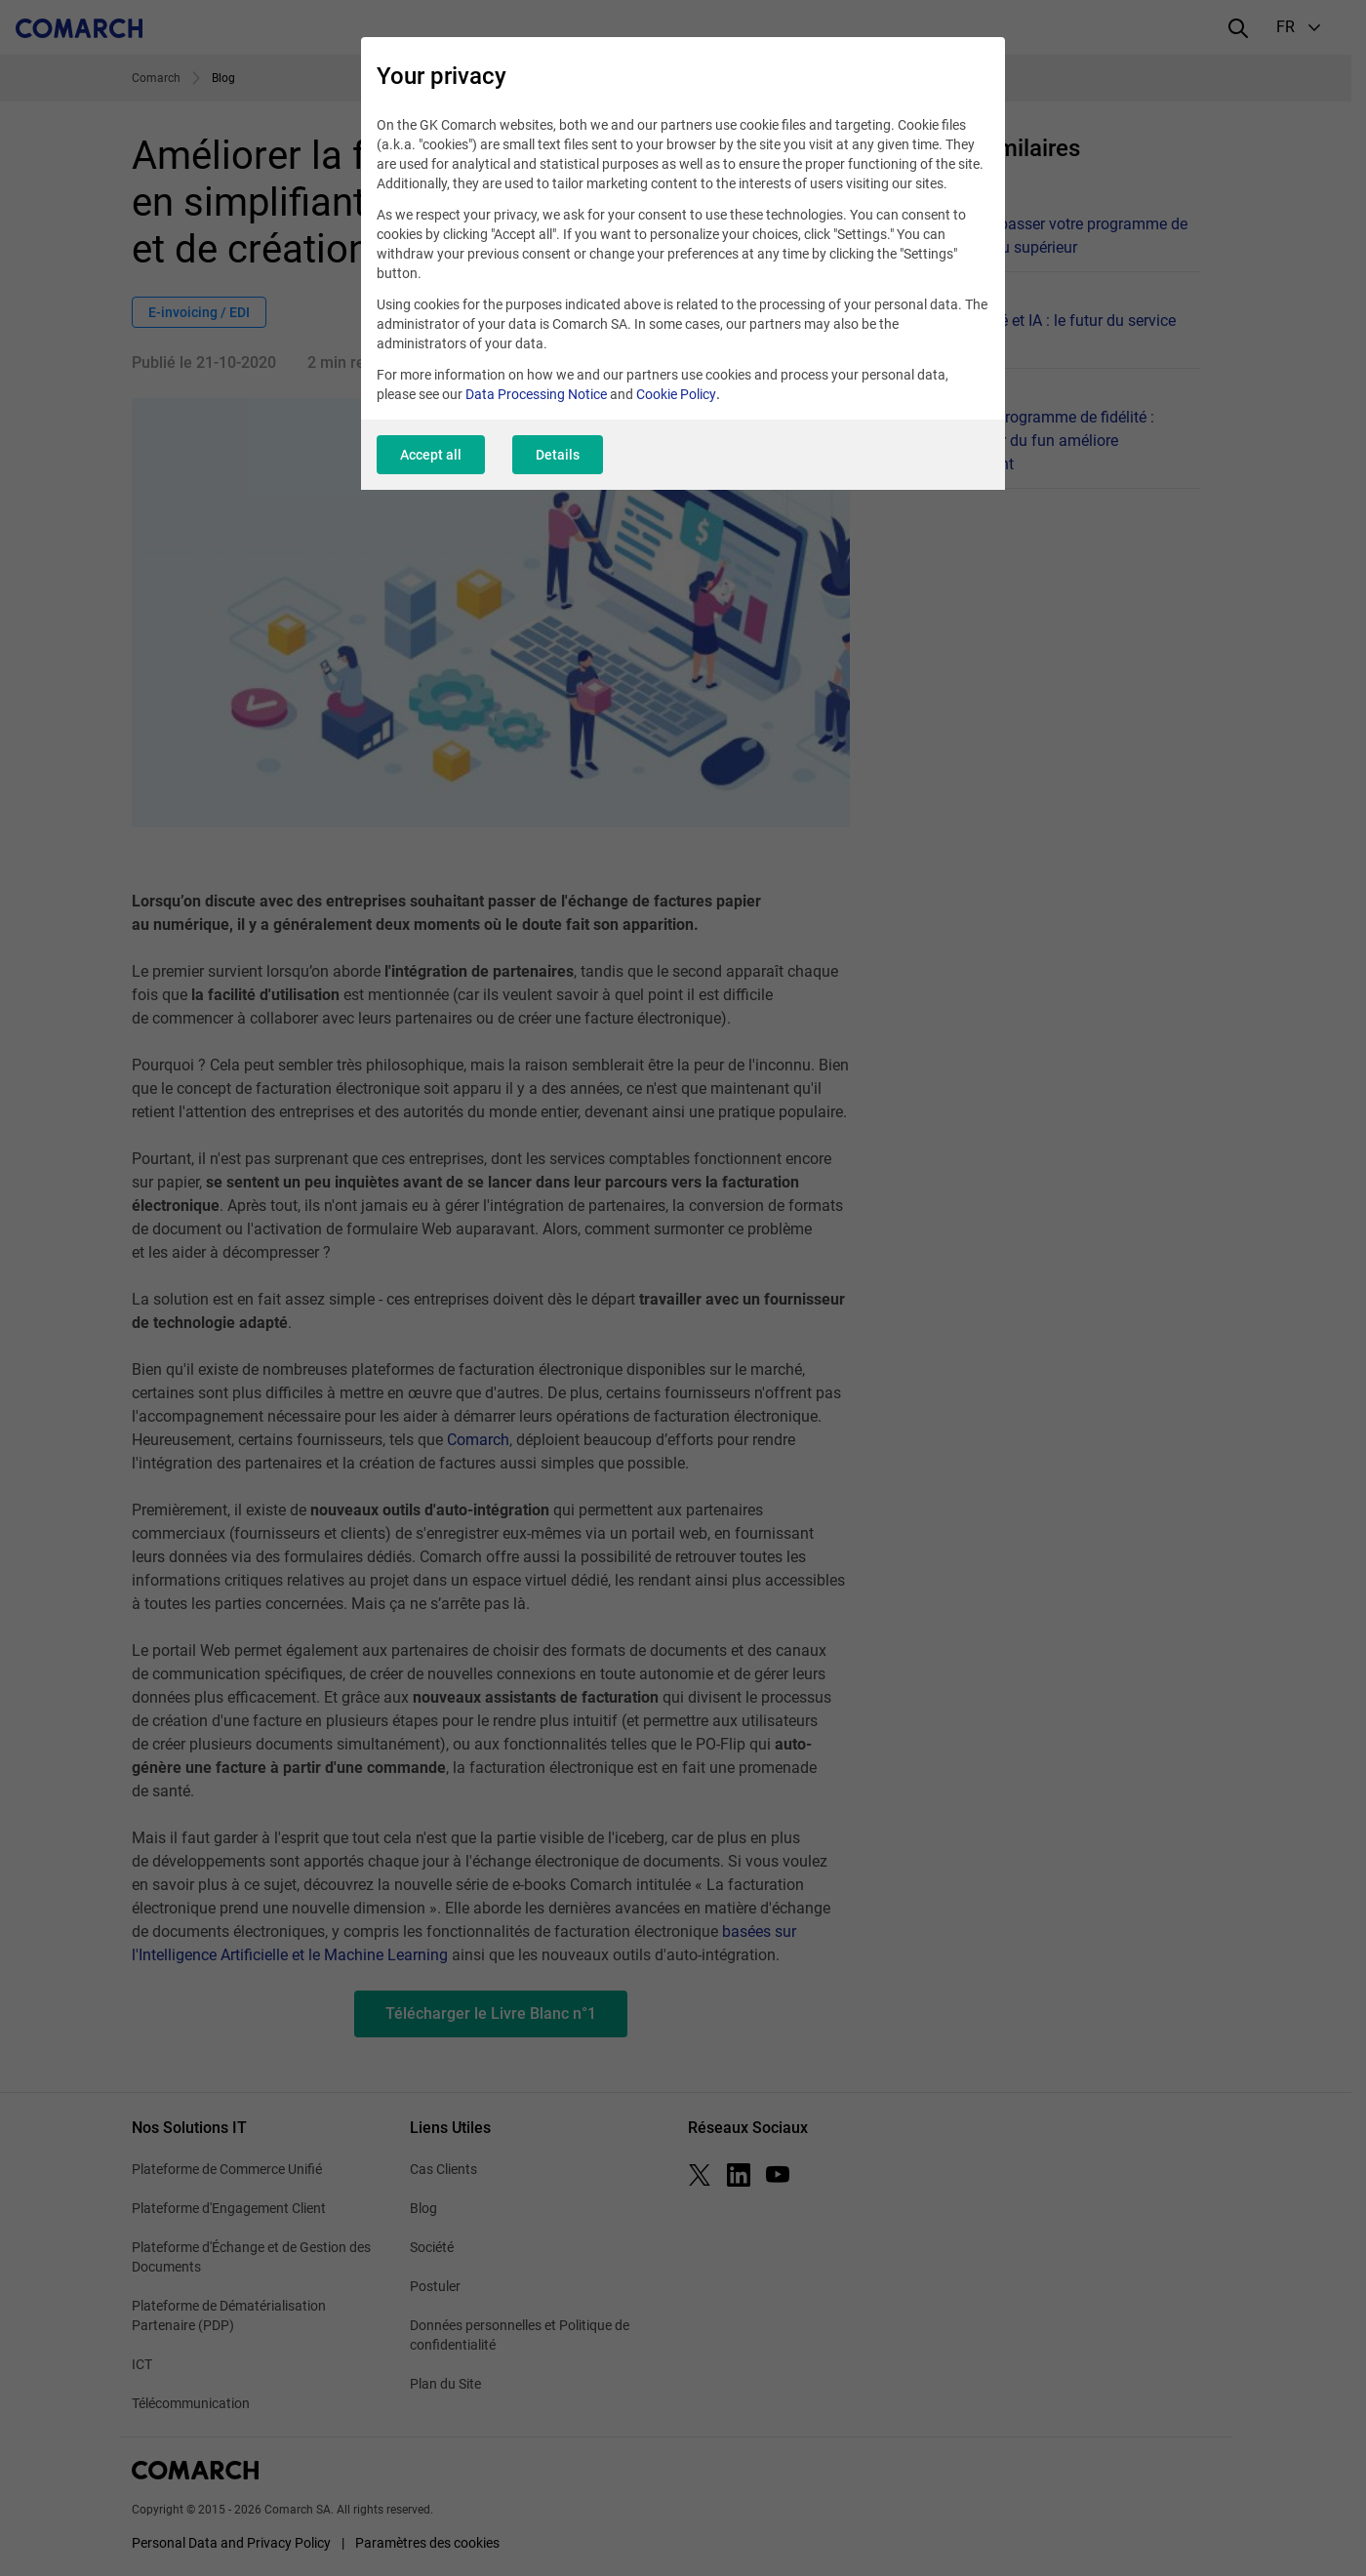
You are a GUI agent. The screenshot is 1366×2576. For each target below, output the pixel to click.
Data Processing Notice (536, 394)
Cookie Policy (676, 394)
